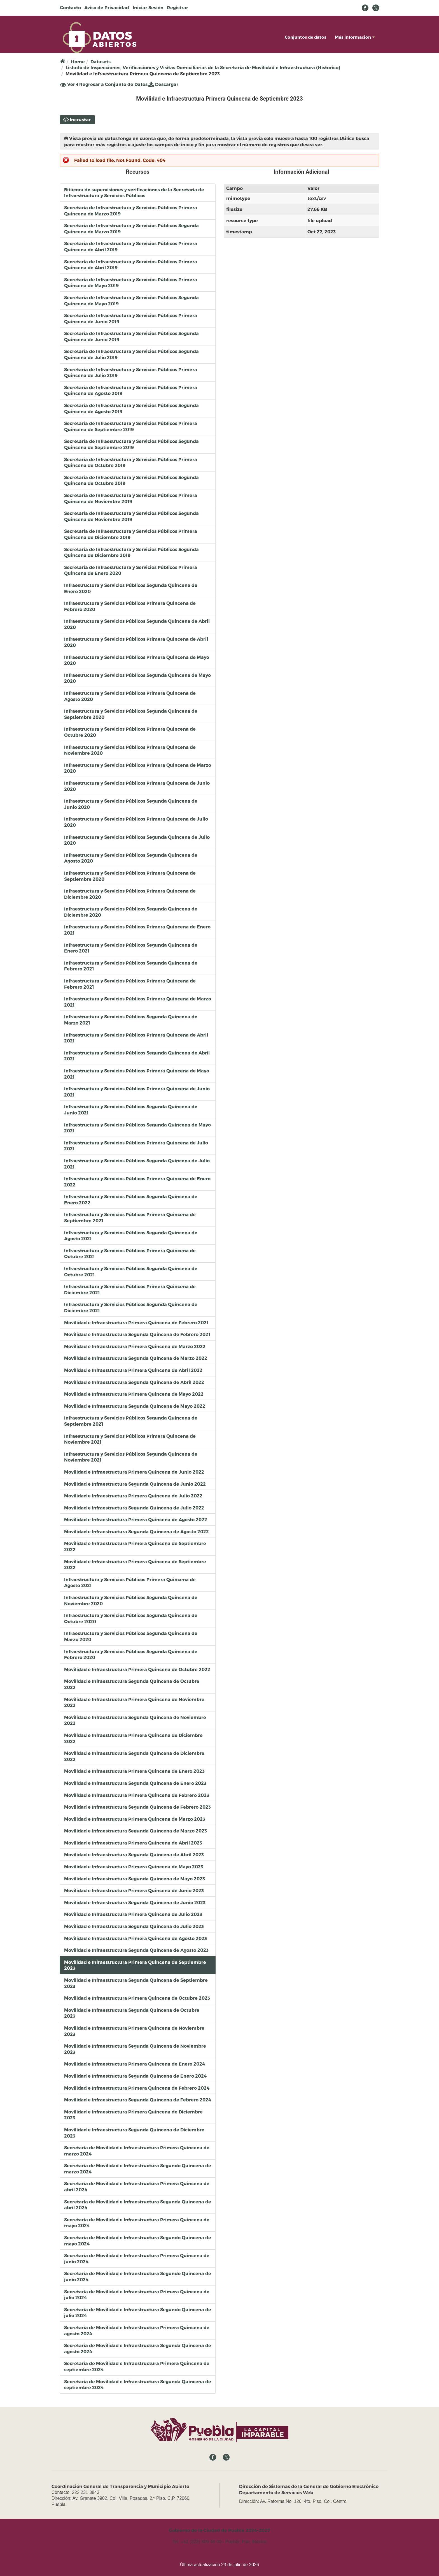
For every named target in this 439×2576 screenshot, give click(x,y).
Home (78, 61)
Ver (67, 84)
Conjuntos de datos (305, 37)
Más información (355, 37)
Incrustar (80, 119)
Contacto (70, 7)
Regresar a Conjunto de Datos (112, 84)
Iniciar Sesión (148, 7)
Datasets (100, 61)
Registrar (177, 7)
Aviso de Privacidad (106, 7)
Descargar (163, 84)
